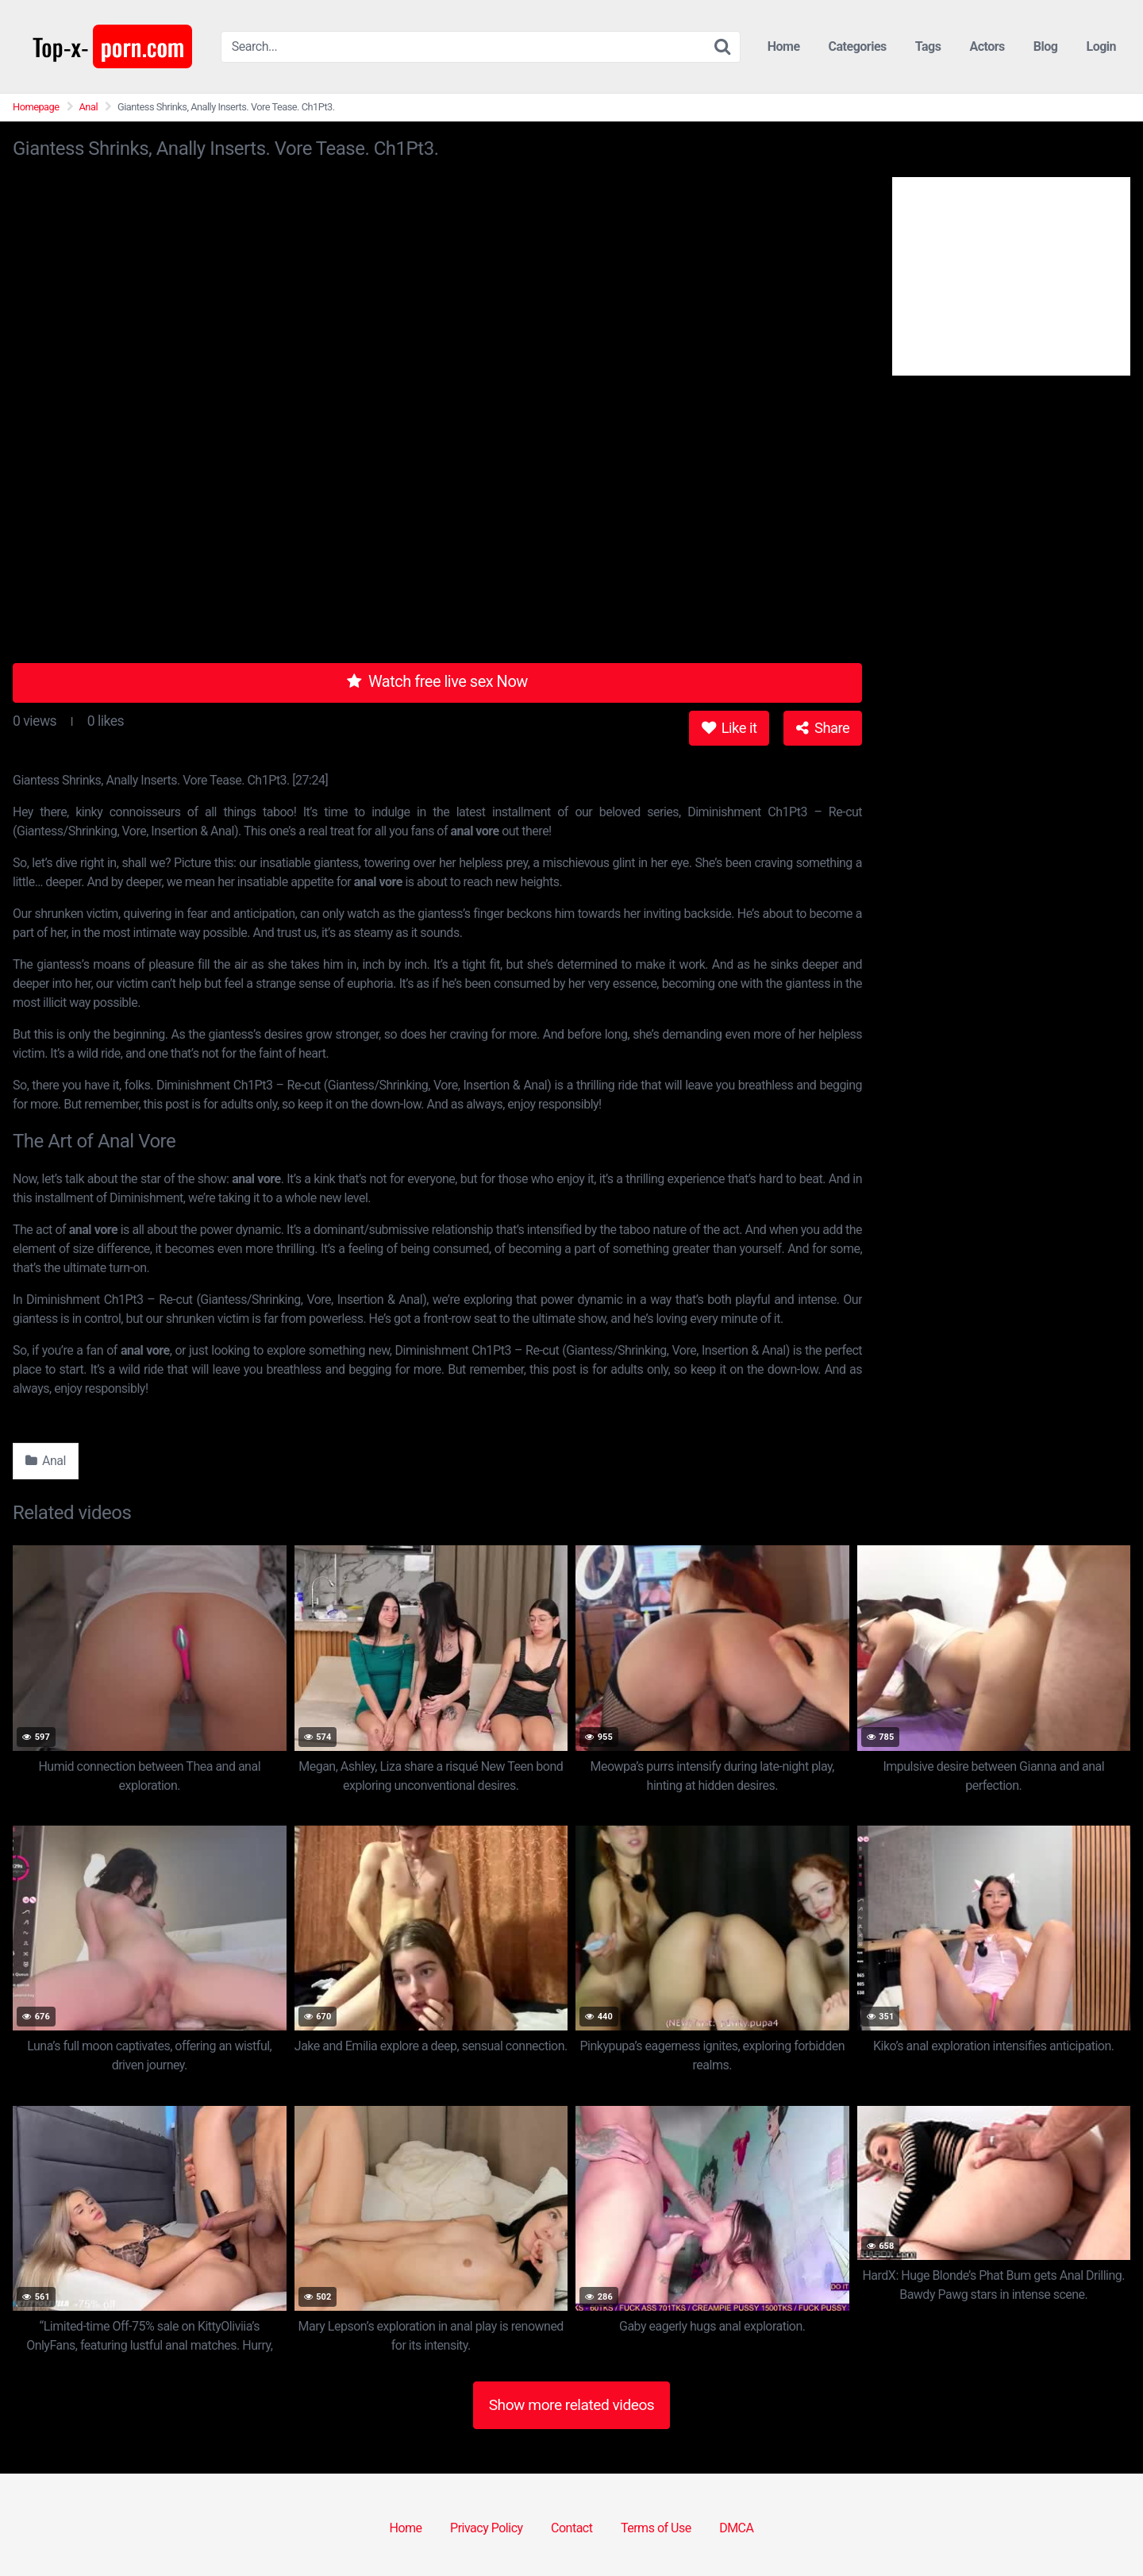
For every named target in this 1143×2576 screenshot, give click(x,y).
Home (784, 46)
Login (1101, 46)
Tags (928, 46)
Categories (858, 46)
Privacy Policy (486, 2528)
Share (822, 727)
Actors (986, 46)
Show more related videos (572, 2405)
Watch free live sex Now (437, 681)
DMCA (736, 2528)
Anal (88, 107)
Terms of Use (656, 2528)
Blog (1045, 46)
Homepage (36, 107)
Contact (571, 2528)
